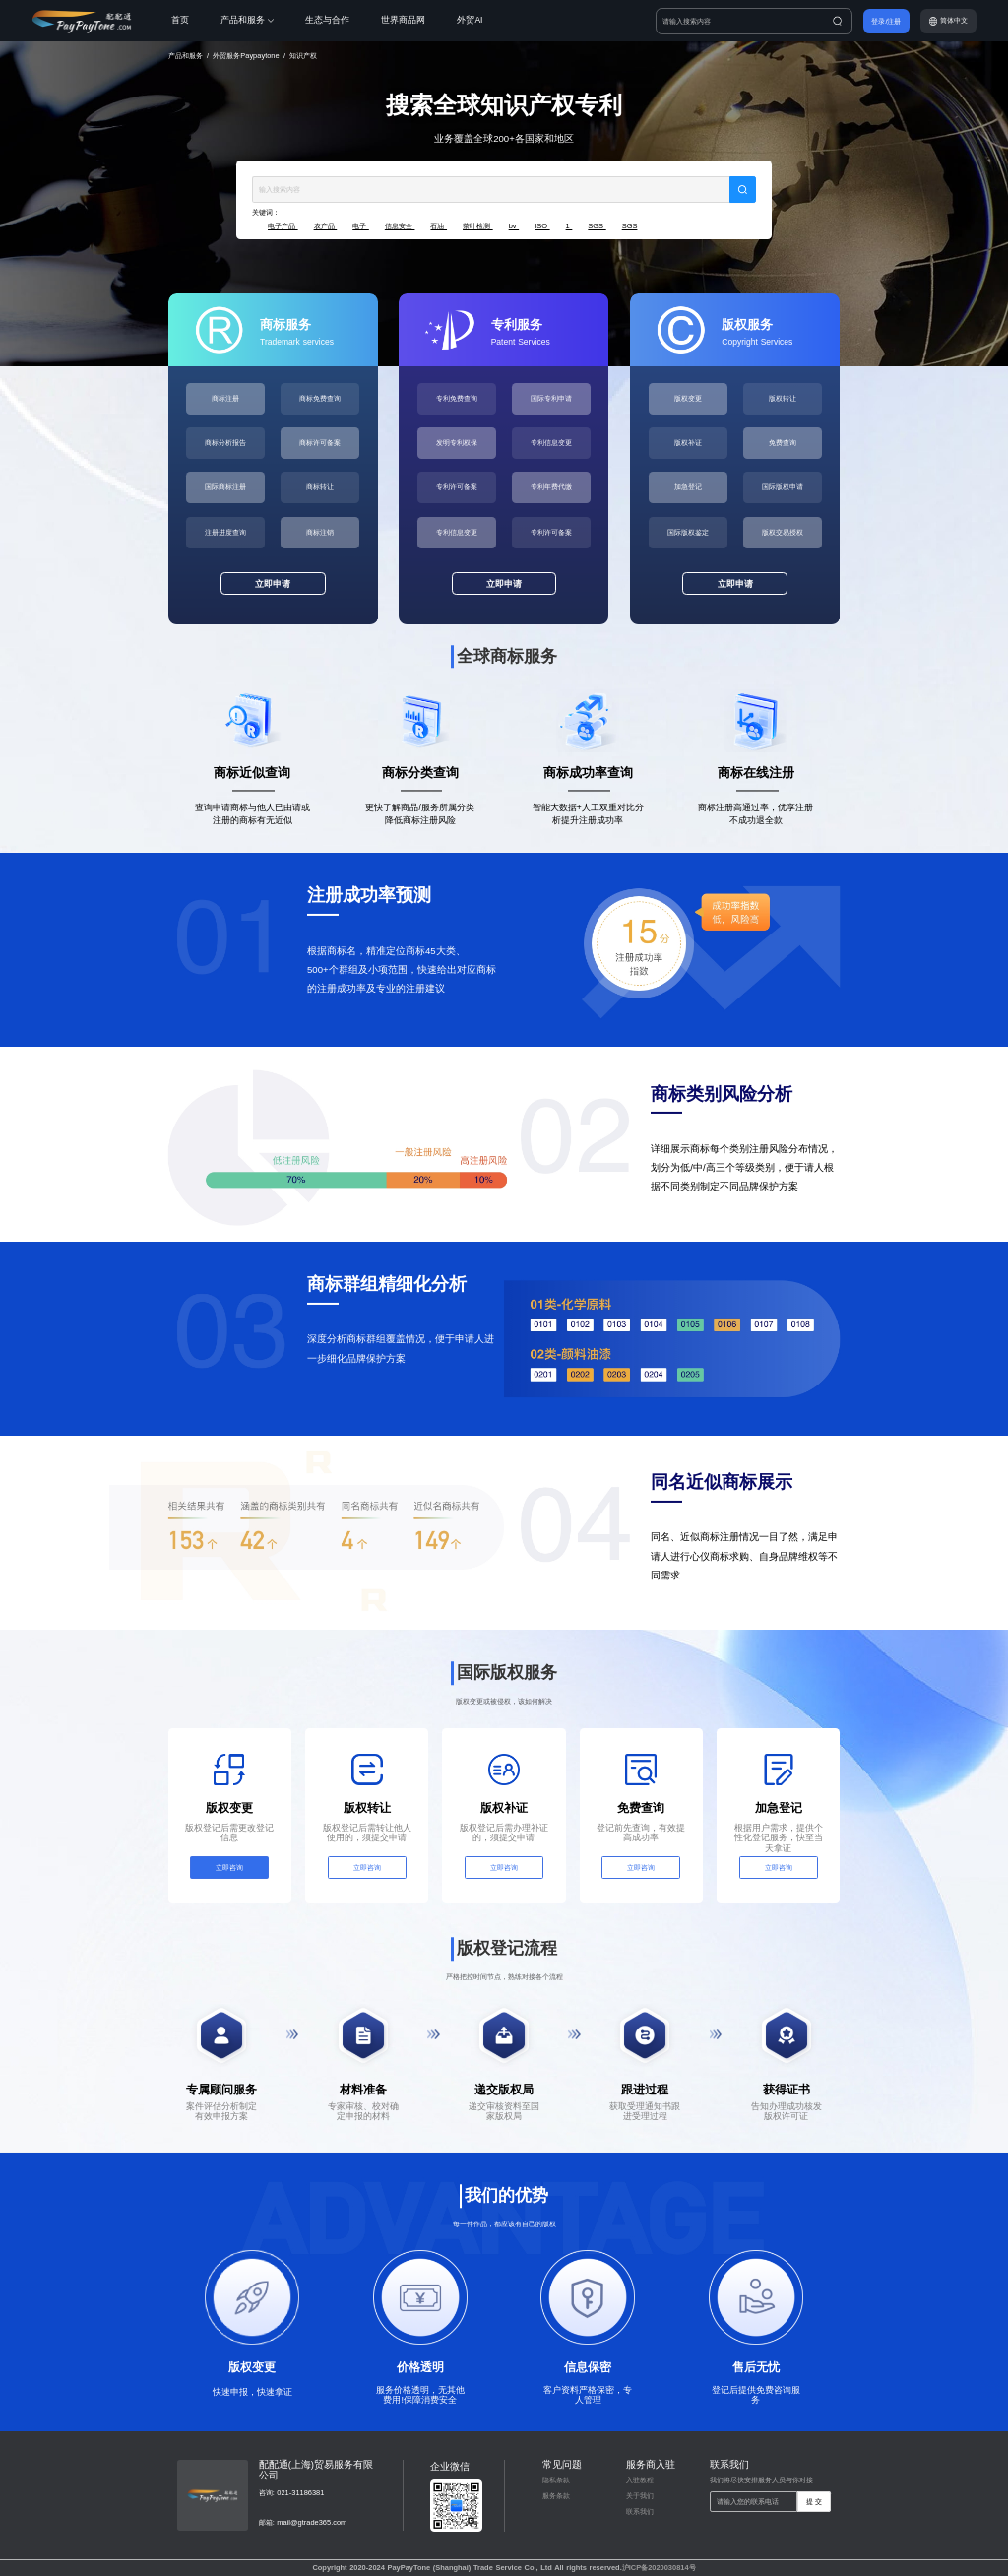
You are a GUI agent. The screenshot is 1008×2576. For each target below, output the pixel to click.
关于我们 (640, 2495)
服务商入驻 (650, 2464)
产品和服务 (247, 20)
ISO (542, 226)
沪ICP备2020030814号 (659, 2567)
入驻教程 (640, 2480)
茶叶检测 (478, 226)
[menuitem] (195, 20)
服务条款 (556, 2495)
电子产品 (283, 226)
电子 (360, 226)
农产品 (326, 226)
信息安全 (400, 226)
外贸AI (469, 20)
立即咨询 (229, 1867)
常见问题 (562, 2464)
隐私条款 (556, 2480)
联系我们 (640, 2511)
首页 (180, 20)
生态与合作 (327, 20)
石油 (438, 226)
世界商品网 (403, 20)
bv (514, 226)
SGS (596, 226)
